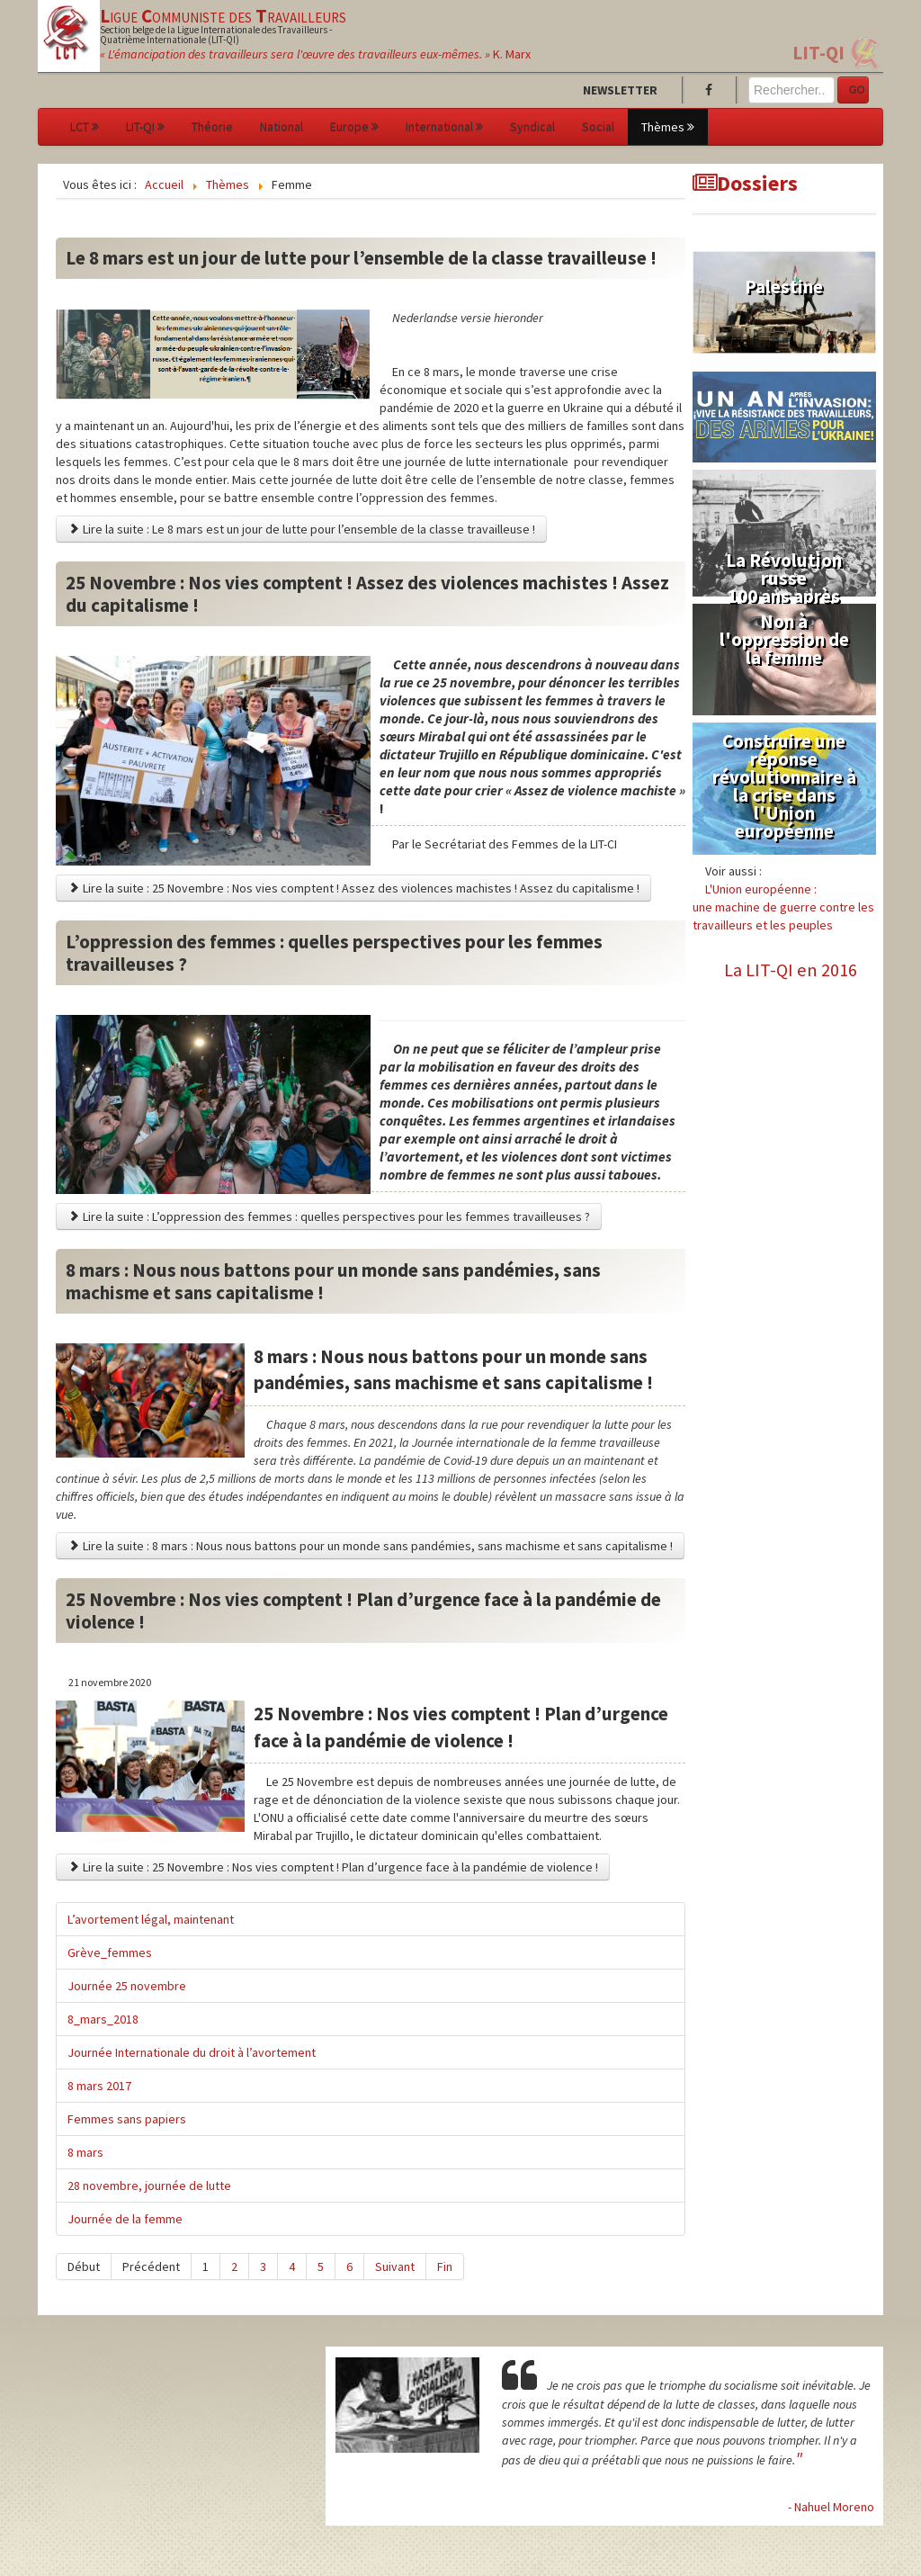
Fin (444, 2266)
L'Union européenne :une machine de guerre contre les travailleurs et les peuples (783, 907)
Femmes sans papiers (126, 2119)
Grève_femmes (109, 1952)
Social (598, 127)
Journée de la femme (125, 2219)
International (444, 127)
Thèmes (667, 127)
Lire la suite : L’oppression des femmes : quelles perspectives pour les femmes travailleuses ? (328, 1216)
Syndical (532, 127)
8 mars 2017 (99, 2086)
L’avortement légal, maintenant (150, 1919)
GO (856, 90)
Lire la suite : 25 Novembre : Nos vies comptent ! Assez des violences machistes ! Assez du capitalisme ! (353, 888)
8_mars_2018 (103, 2019)
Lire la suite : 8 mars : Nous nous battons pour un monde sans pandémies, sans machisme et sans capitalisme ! (370, 1546)
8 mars (85, 2152)
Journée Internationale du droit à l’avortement (191, 2052)
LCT (84, 127)
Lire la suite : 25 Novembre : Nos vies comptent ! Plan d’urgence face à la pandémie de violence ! (332, 1867)
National (281, 127)
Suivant (395, 2266)
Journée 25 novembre (126, 1986)
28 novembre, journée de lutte (149, 2185)
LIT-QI (818, 52)
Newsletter (620, 90)
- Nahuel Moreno (831, 2507)
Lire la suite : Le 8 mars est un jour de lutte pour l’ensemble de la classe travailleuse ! (301, 529)
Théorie (212, 127)
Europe (354, 127)
